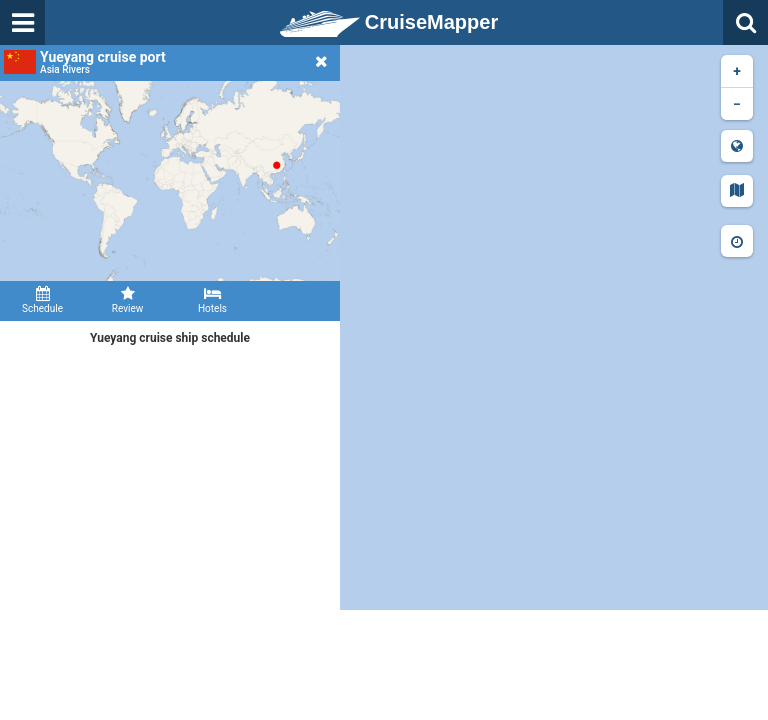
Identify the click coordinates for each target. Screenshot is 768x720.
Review (127, 300)
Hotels (212, 300)
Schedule (42, 300)
